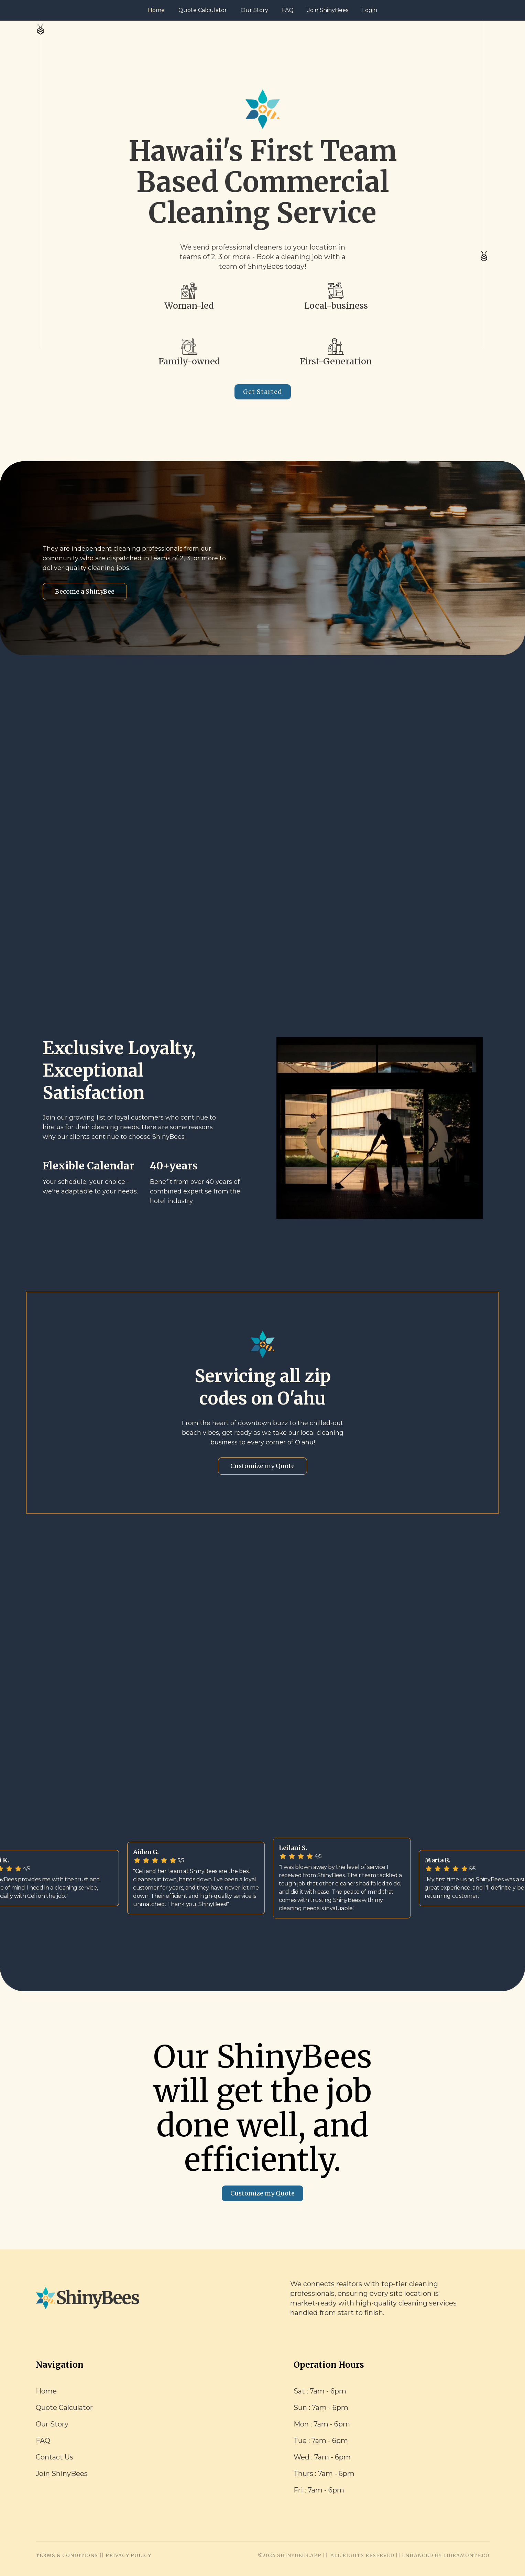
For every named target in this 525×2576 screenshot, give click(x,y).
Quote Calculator (202, 10)
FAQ (288, 10)
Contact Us (54, 2457)
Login (369, 10)
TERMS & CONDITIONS (67, 2555)
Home (156, 10)
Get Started (262, 392)
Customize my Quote (262, 1466)
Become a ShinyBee (84, 591)
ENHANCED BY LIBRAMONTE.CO (446, 2555)
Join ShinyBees (327, 10)
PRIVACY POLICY (128, 2555)
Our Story (254, 10)
